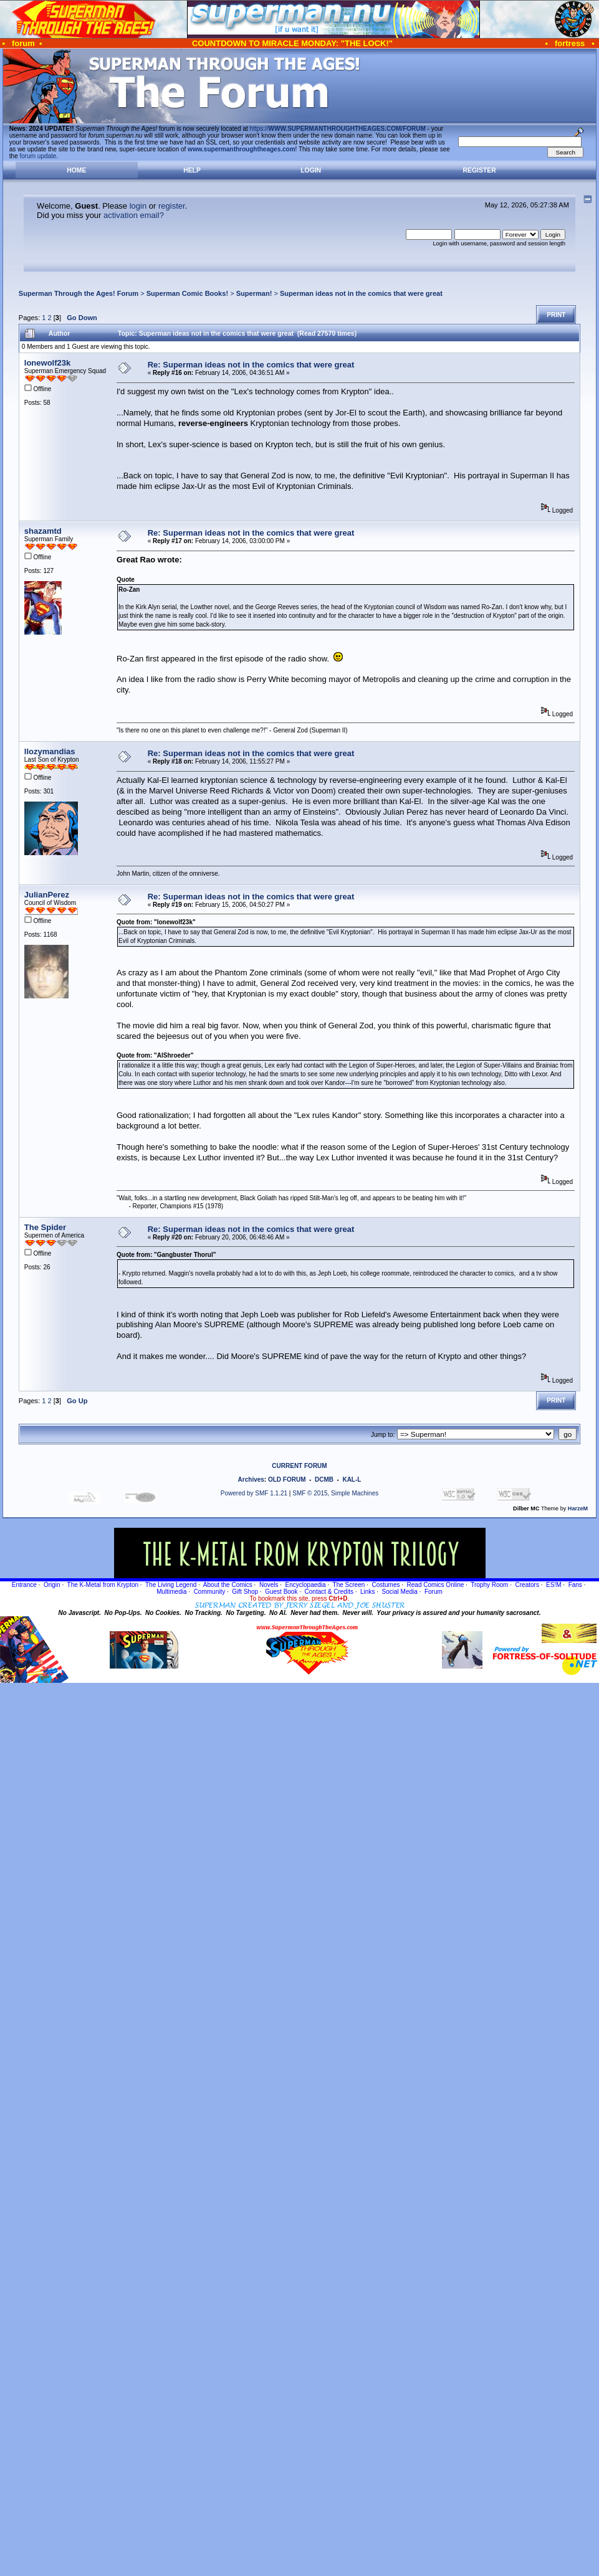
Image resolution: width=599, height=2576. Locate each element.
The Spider (45, 1227)
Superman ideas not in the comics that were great (361, 293)
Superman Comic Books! (187, 293)
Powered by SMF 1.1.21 (254, 1493)
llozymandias (49, 751)
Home (76, 170)
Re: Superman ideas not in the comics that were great (251, 364)
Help (192, 170)
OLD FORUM (287, 1479)
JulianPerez (46, 894)
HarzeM (578, 1508)
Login (310, 170)
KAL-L (351, 1479)
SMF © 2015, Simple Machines (335, 1493)
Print (556, 314)
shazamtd (43, 531)
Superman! (254, 293)
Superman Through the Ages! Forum (78, 293)
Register (479, 170)
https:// (338, 128)
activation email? (133, 215)
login (138, 206)
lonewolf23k (47, 362)
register (171, 206)
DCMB (324, 1479)
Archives (251, 1479)
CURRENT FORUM (299, 1465)
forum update (38, 156)
